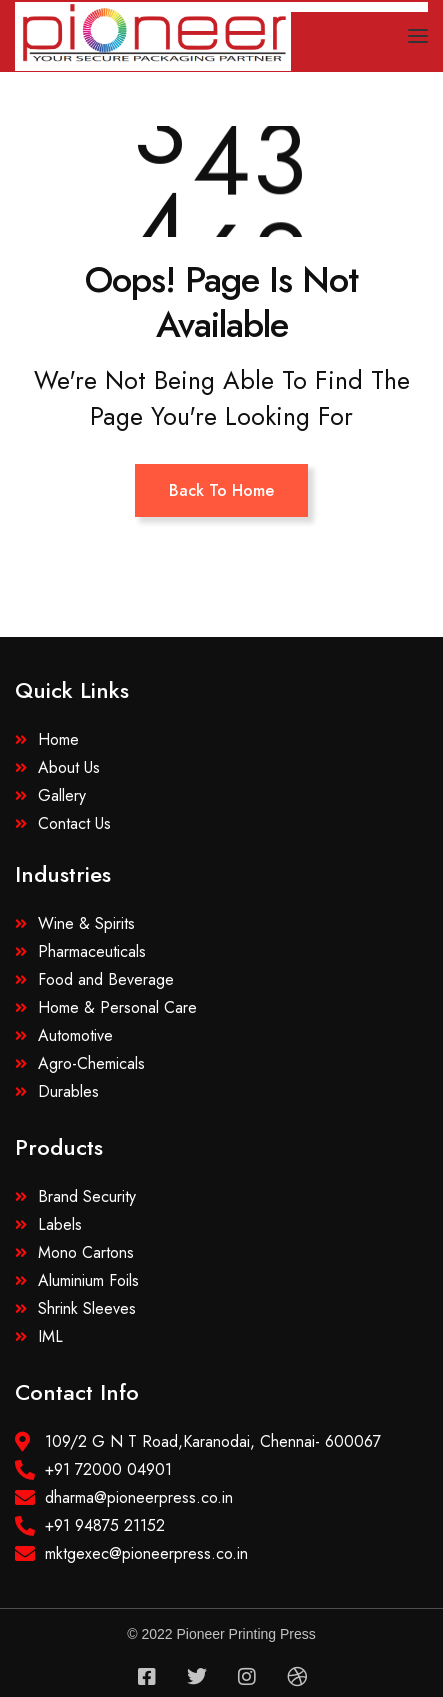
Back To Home (221, 490)
